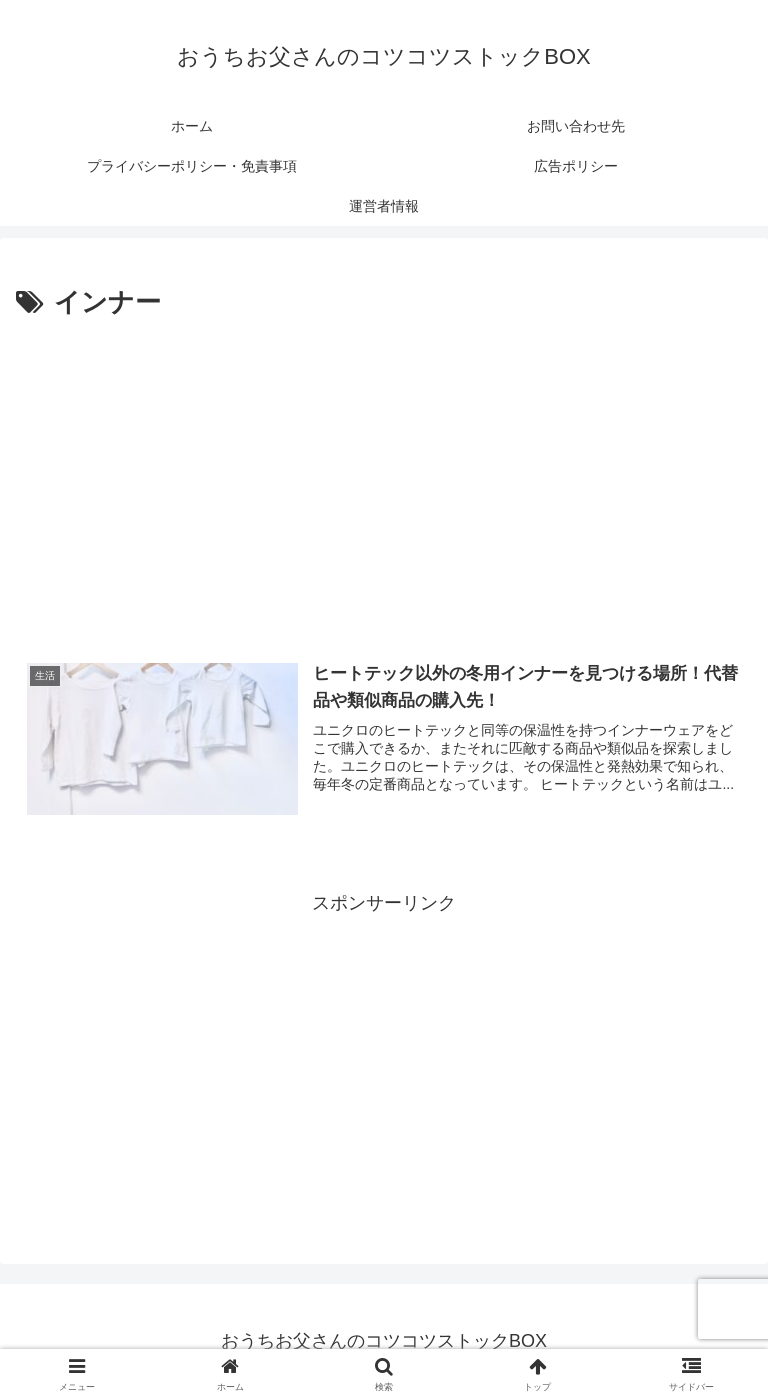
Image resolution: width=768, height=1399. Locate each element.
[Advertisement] (384, 476)
